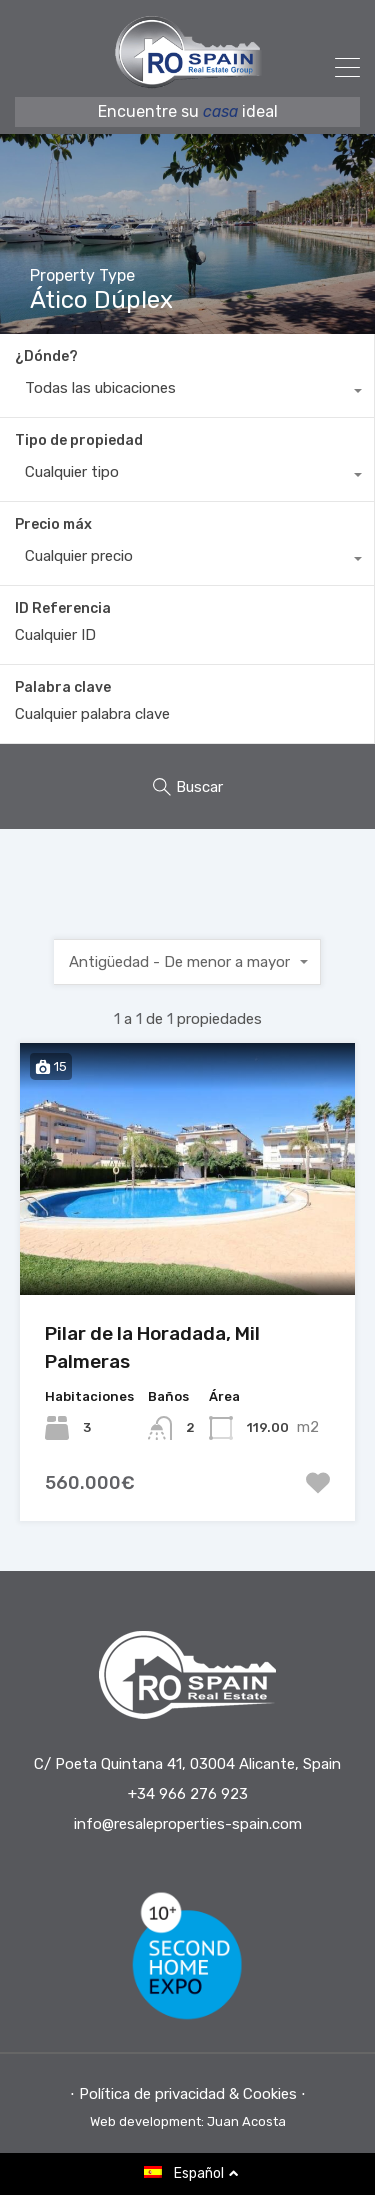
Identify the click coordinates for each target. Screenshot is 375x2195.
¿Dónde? (46, 356)
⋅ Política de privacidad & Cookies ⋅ (188, 2094)
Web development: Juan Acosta (188, 2121)
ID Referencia (63, 609)
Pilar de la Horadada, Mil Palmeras (152, 1348)
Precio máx (53, 524)
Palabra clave (63, 688)
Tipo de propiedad (79, 440)
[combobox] (187, 393)
